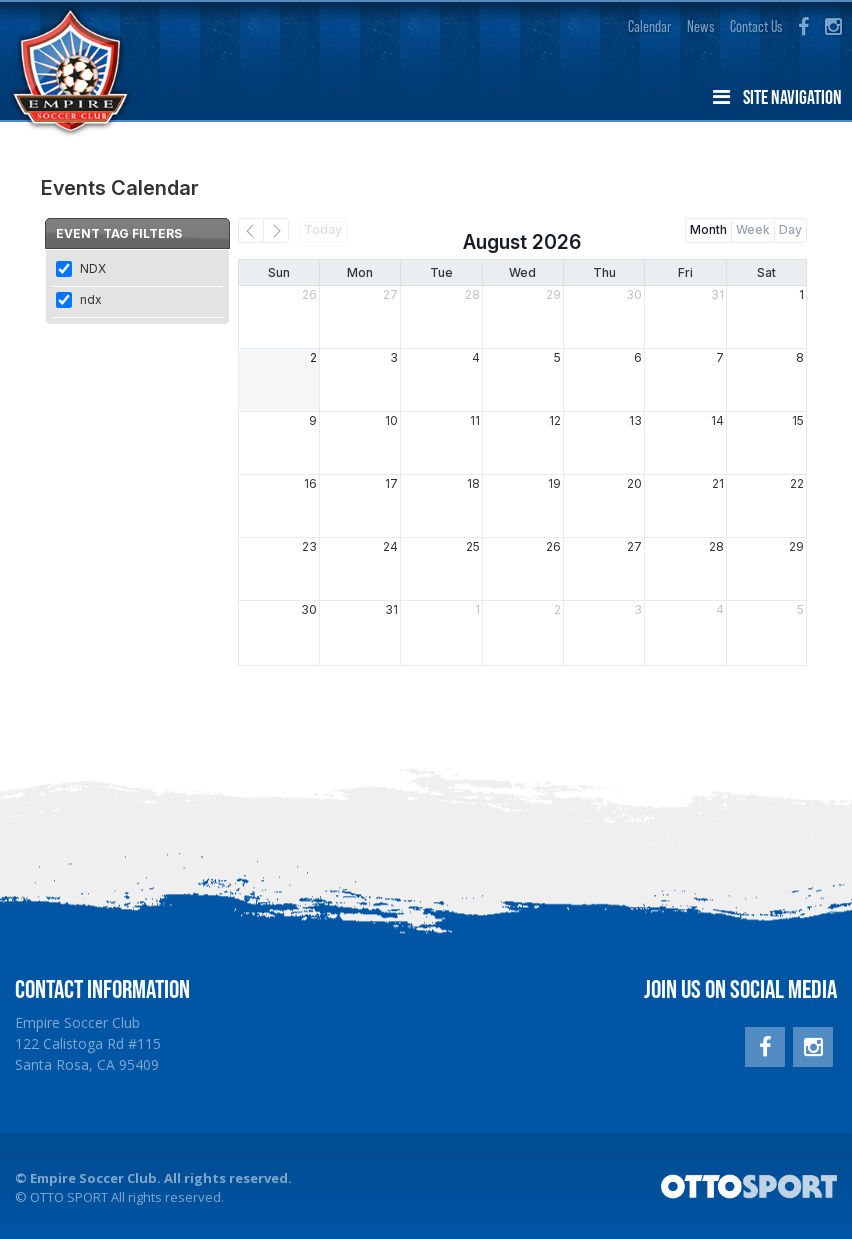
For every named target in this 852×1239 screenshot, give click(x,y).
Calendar (649, 26)
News (700, 26)
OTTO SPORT (69, 1197)
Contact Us (756, 26)
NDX (93, 268)
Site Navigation (777, 97)
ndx (91, 299)
